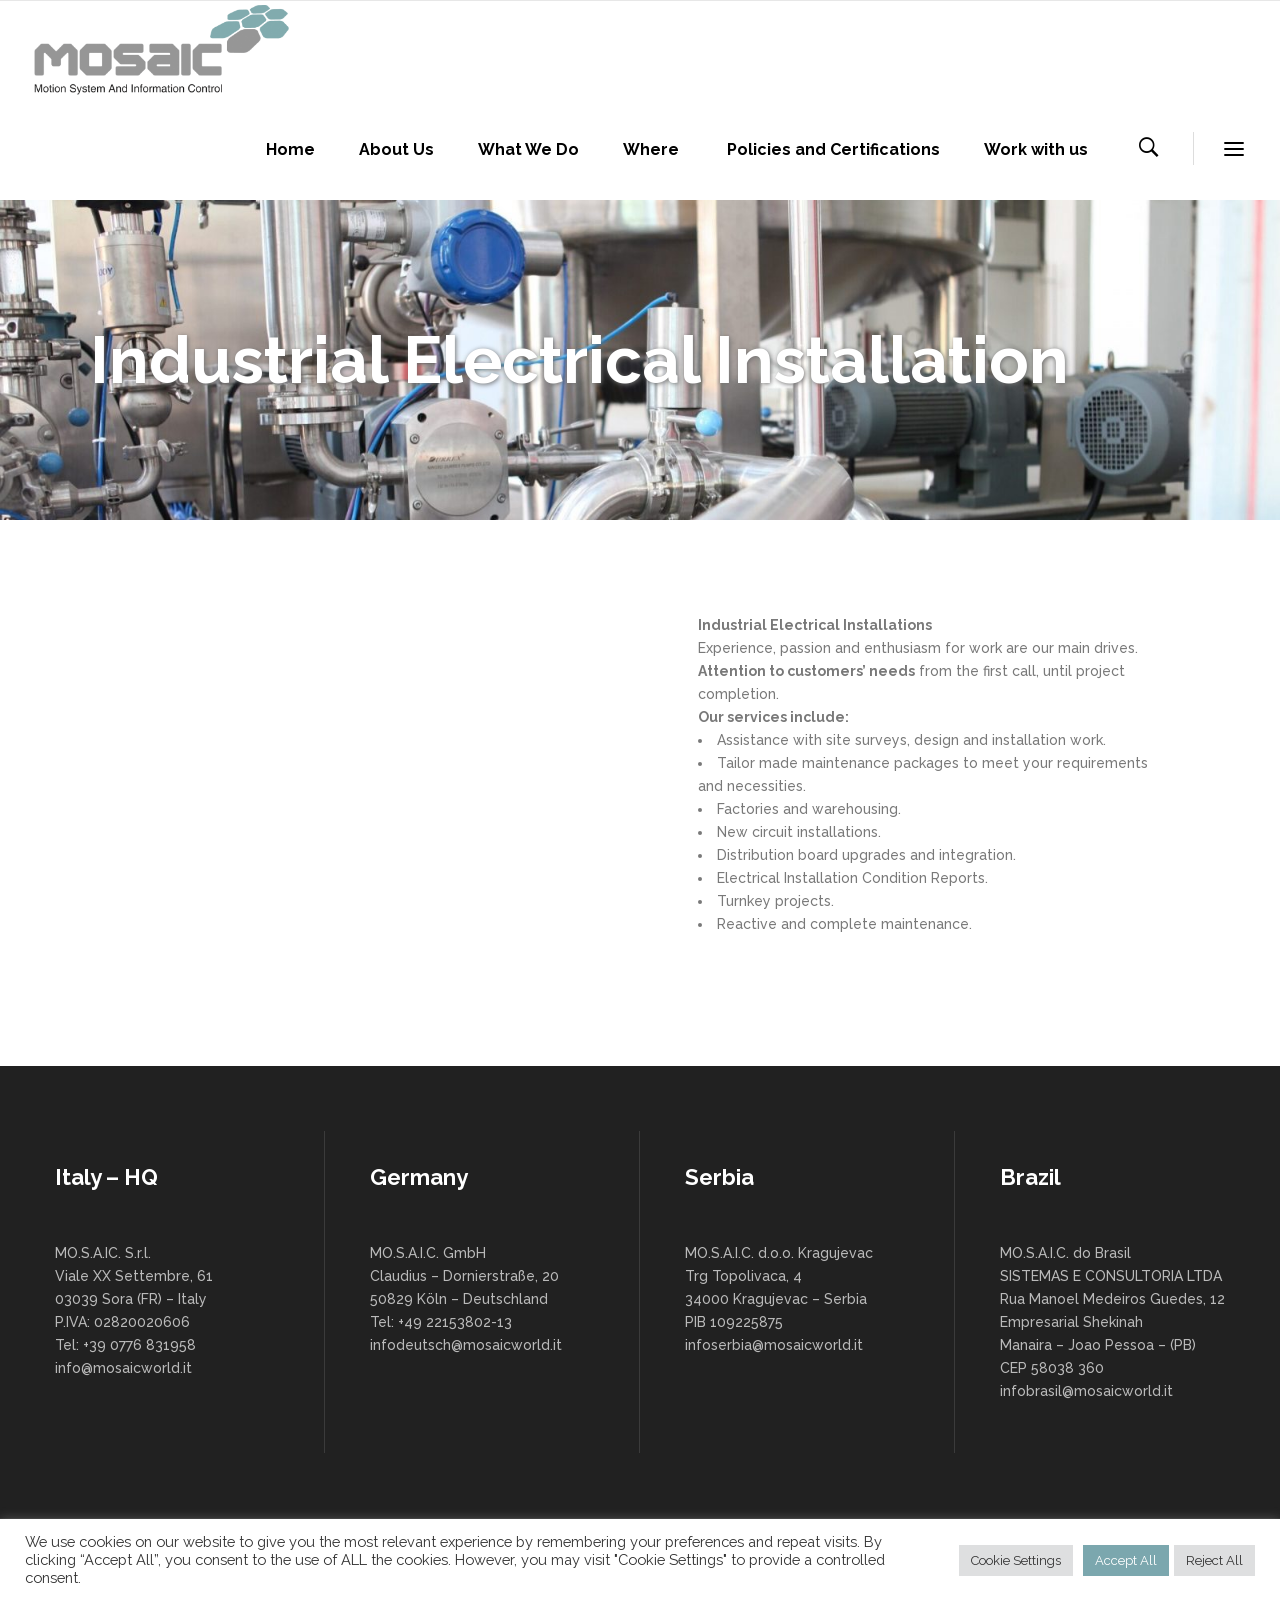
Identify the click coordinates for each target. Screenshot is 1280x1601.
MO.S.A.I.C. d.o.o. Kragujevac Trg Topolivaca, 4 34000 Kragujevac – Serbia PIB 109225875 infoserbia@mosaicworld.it (779, 1299)
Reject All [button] (1214, 1560)
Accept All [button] (1126, 1560)
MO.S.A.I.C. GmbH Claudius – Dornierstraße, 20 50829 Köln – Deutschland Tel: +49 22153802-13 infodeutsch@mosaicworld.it (466, 1299)
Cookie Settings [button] (1016, 1560)
